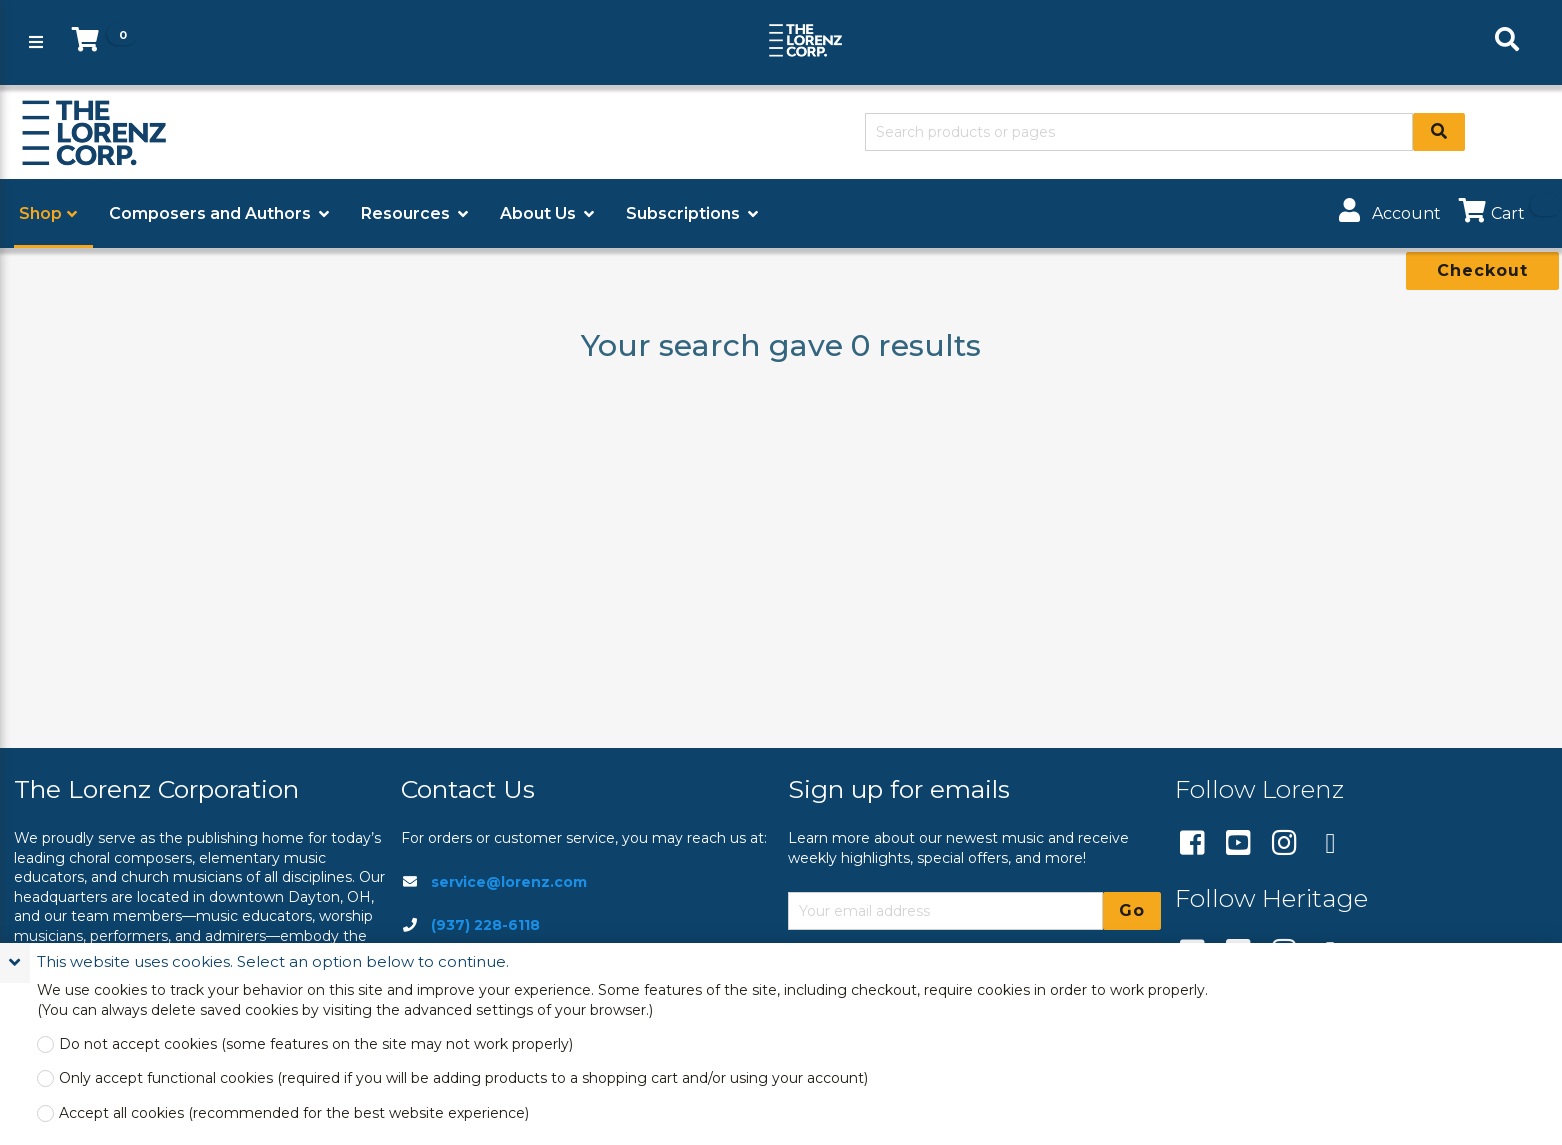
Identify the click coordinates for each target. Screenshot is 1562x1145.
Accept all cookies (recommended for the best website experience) (294, 1113)
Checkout (1482, 270)
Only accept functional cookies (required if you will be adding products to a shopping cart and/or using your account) (463, 1078)
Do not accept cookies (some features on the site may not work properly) (316, 1044)
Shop (40, 213)
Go (1132, 910)
